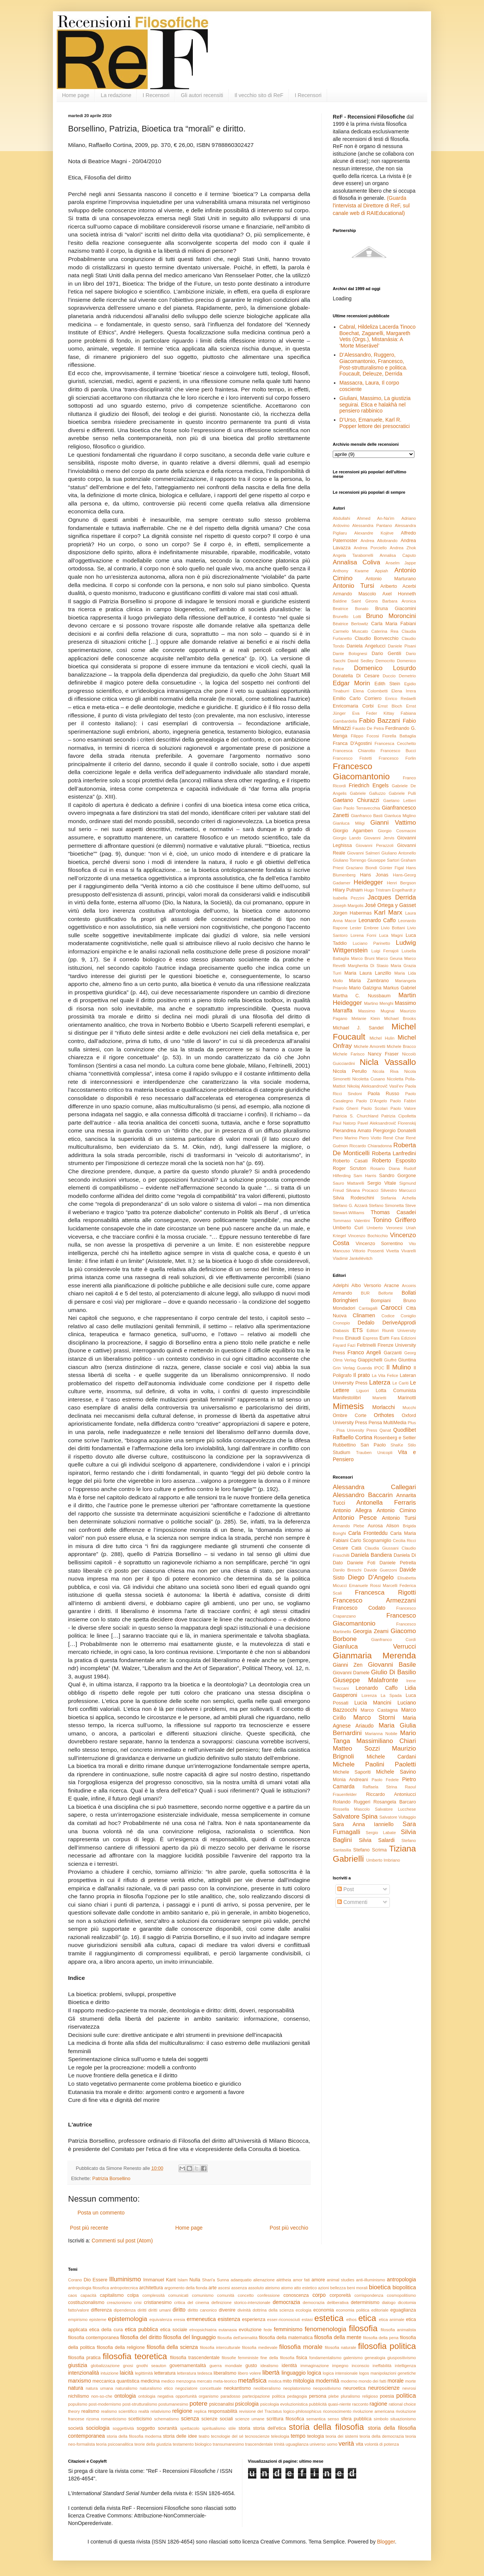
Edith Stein (387, 683)
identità (289, 2365)
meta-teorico (225, 2381)
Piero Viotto (370, 1138)
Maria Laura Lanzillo (367, 973)
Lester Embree (364, 928)
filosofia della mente (337, 2337)
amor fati (301, 2280)
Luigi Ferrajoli (385, 951)
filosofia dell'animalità (237, 2337)
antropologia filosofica (88, 2287)
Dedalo (366, 1323)
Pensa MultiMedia (387, 1422)
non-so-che (101, 2396)
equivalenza (160, 2319)
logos (364, 2373)
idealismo (269, 2365)
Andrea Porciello (370, 547)
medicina (150, 2381)
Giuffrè (390, 1360)
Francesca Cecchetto (395, 743)
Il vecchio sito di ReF (258, 95)
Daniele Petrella (398, 1562)
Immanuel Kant (159, 2279)
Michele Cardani (391, 1757)
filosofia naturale (340, 2347)
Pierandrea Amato (352, 1130)
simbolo (381, 2419)
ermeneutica (201, 2319)
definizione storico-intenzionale (240, 2302)
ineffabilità (381, 2365)
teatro (204, 2436)
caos (72, 2295)
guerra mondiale (225, 2365)
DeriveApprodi (399, 1323)
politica (406, 2395)
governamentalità (187, 2365)
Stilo (412, 1445)
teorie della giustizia (152, 2444)
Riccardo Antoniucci (391, 1794)
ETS (357, 1330)
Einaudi (353, 1338)
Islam (183, 2280)
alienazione (264, 2280)
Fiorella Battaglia (399, 736)
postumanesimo (173, 2404)
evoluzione (250, 2329)
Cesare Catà (347, 1548)
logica (314, 2373)
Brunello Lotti (347, 616)
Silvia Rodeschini (353, 1198)
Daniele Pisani (402, 646)
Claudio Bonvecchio (377, 638)
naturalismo (126, 2388)
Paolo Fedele (385, 1779)
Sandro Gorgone (397, 1175)
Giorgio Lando (347, 838)
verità (346, 2443)
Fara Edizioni (403, 1338)
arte (212, 2287)
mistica (275, 2381)
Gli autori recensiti (202, 95)
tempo (298, 2436)
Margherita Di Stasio (368, 965)
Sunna (223, 2280)
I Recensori (156, 95)
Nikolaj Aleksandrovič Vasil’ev (375, 1086)
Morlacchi (383, 1407)
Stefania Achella (398, 1198)
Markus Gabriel (399, 988)
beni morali (357, 2287)
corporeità (340, 2295)
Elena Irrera (403, 691)
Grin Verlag (344, 1368)
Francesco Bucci (398, 750)
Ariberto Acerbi (398, 586)
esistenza (229, 2319)
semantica (316, 2419)
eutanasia (228, 2329)
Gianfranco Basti (367, 815)
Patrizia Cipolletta (398, 1116)
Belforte (386, 1293)
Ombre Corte (349, 1415)
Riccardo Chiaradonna (370, 1146)
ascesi (224, 2287)
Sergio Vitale (381, 1183)
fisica (301, 2357)
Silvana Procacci (362, 1190)
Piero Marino (345, 1138)
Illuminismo (125, 2279)
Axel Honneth (399, 593)
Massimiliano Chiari (386, 1741)
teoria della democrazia (382, 2436)
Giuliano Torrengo (349, 860)
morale (396, 2381)
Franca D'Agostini (352, 743)
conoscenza (296, 2295)
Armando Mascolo (354, 593)
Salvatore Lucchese (395, 1809)
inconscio (360, 2365)
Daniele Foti (361, 1562)
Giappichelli (370, 1360)
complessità (153, 2295)
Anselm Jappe (401, 563)
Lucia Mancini (372, 1703)
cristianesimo (157, 2302)
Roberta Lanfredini (394, 1153)
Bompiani (381, 1300)
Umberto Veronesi (385, 1227)
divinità (244, 2310)
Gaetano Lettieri (399, 800)
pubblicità (318, 2404)
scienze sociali (217, 2418)
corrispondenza (368, 2295)
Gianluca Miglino (400, 815)
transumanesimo (228, 2444)
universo (318, 2444)
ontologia (125, 2396)
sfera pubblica (356, 2418)
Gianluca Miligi (349, 823)
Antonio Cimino (396, 1510)
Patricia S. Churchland (356, 1116)
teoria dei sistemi (342, 2436)
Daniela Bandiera (371, 1555)
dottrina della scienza (273, 2310)
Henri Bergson (401, 883)
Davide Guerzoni (380, 1570)
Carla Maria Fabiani (393, 623)
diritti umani (159, 2310)
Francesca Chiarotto (354, 750)
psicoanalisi (221, 2404)
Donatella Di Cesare (356, 675)
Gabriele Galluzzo (367, 793)
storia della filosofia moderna (134, 2436)
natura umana (99, 2388)
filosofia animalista (398, 2329)
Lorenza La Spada (381, 1695)
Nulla (194, 2279)
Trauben (364, 1452)
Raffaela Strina (380, 1787)
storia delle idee (180, 2436)
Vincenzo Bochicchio (368, 1235)
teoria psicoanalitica (114, 2444)
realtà (143, 2411)
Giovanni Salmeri (363, 853)
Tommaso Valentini (351, 1220)
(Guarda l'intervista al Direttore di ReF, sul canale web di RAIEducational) (371, 205)
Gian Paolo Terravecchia (356, 808)
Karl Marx (388, 912)
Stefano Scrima (370, 1850)
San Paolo (373, 1445)
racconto (360, 2404)
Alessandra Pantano (372, 525)
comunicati (178, 2295)
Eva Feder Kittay (373, 713)
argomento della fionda (185, 2287)
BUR (365, 1293)
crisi (137, 2302)
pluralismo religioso (359, 2396)
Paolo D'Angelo (371, 1101)
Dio (87, 2279)
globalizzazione (105, 2365)
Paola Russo (383, 1093)
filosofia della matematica (286, 2337)
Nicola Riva (385, 1071)
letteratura (165, 2373)
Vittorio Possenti (368, 1251)
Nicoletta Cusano (368, 1079)
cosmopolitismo (401, 2295)
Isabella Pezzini (348, 898)
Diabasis (341, 1330)
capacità (88, 2295)
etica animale (391, 2319)
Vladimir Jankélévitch (352, 1258)
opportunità (186, 2396)
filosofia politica (387, 2346)
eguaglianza (403, 2310)
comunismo (203, 2295)
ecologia (304, 2310)
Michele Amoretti (369, 1046)
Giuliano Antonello (399, 853)
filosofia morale (300, 2346)
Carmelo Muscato (350, 631)
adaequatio (241, 2280)
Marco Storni (374, 1717)
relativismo (160, 2411)
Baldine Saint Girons (355, 601)
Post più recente (89, 2228)
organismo (209, 2396)
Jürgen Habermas (352, 913)
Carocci (391, 1307)
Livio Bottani (393, 928)
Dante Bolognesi (350, 653)
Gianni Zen (348, 1665)
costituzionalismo (86, 2302)
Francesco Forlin (397, 758)
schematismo (166, 2419)
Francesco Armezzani (374, 1600)
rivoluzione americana (373, 2411)
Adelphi (341, 1285)
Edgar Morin (351, 683)
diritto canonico (202, 2310)
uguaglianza (296, 2444)
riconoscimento (337, 2411)
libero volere (249, 2373)
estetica (328, 2318)
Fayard (339, 1345)
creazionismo (119, 2302)
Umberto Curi (348, 1227)
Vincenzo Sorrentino (379, 1243)
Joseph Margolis (348, 905)
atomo (287, 2287)
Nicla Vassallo (388, 1062)
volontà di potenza (382, 2444)
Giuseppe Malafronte (365, 1680)
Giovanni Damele (351, 1672)
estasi (307, 2319)
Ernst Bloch (390, 706)
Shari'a (208, 2280)
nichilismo (78, 2396)
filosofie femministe (240, 2357)
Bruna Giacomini (395, 608)
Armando (342, 1293)
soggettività (123, 2428)
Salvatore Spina (355, 1816)
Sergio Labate (381, 1832)
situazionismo (403, 2419)
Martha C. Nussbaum (362, 995)
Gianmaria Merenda (374, 1655)
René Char (393, 1138)
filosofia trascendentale (195, 2357)
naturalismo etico (156, 2388)
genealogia (375, 2357)
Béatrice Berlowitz (350, 623)
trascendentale (259, 2444)
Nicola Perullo (350, 1071)
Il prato (361, 1375)
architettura (151, 2287)
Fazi (351, 1345)
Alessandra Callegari (374, 1487)
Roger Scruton (349, 1168)
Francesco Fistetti (352, 758)
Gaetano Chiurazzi (356, 800)
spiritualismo (213, 2428)
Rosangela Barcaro (394, 1802)
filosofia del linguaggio (189, 2337)
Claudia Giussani (382, 1548)
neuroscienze (384, 2388)
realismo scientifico (119, 2411)
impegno (340, 2365)
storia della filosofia (326, 2427)
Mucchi (409, 1407)
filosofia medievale (260, 2347)
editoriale (379, 2310)
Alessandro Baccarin (363, 1495)
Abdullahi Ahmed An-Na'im (363, 518)
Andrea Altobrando (379, 540)
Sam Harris (365, 1175)
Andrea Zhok (403, 547)
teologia (315, 2436)
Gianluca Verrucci (374, 1646)
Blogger (386, 2542)
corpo (319, 2295)
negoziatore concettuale (198, 2388)
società (75, 2428)
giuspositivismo (401, 2357)
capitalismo (112, 2295)
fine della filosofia (278, 2357)
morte (410, 2381)
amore (318, 2279)
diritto (178, 2310)
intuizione (109, 2373)
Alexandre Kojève (374, 533)
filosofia (363, 2328)
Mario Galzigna (365, 988)
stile (232, 2428)
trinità (279, 2444)
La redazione (116, 95)
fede (268, 2329)
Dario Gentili (386, 653)
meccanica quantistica (116, 2381)
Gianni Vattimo (393, 822)
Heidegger (368, 882)
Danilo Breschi (347, 1570)
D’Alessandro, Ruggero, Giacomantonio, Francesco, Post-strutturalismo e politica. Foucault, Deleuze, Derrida (374, 364)
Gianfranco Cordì (393, 1639)
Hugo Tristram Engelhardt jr (390, 890)
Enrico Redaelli (400, 698)
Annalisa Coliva (356, 562)
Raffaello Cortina (352, 1437)
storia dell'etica (269, 2428)
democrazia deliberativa (326, 2302)
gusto (251, 2365)
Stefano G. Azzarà (350, 1205)
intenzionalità (83, 2373)
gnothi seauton (151, 2365)
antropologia (401, 2279)
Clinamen (364, 1315)
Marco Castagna (379, 1710)
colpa (133, 2295)
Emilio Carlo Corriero (357, 698)
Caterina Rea (384, 631)
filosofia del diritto (140, 2337)
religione (182, 2411)
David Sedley (360, 660)
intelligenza (405, 2365)
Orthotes (384, 1415)
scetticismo (140, 2418)
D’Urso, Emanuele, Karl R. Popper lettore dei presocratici (375, 423)
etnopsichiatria (203, 2329)
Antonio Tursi (353, 585)
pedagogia (297, 2396)
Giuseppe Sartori (383, 860)
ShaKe (397, 1445)
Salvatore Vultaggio (397, 1817)
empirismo (78, 2319)
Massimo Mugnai (376, 1011)
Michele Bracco (401, 1046)
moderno (349, 2381)
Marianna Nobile (381, 1733)
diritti (142, 2310)
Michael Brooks (400, 1018)
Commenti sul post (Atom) (122, 2241)
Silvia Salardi (377, 1840)
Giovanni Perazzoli (375, 845)
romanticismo (113, 2419)
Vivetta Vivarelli (401, 1251)
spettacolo (189, 2428)
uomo (332, 2444)
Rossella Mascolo (351, 1809)
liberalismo (225, 2373)
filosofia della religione (121, 2347)
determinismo (365, 2302)
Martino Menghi (379, 1003)
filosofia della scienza (172, 2347)
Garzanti (393, 1352)
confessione (268, 2295)
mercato (204, 2381)
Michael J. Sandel (358, 1028)
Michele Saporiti (352, 1772)
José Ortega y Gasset (390, 905)
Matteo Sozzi (356, 1748)
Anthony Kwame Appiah (360, 571)
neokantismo (237, 2388)
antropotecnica (124, 2287)
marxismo (79, 2381)
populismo (77, 2404)
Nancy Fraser (383, 1054)
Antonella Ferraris (386, 1502)
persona (317, 2396)
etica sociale (173, 2329)
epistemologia (127, 2319)
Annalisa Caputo (398, 555)
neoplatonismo (297, 2388)
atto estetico (305, 2287)
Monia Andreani (350, 1779)
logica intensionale (340, 2373)
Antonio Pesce (355, 1517)
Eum (384, 1338)
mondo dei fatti (372, 2381)
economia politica (352, 2310)
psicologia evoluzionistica (284, 2404)
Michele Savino (396, 1772)
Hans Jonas (374, 875)
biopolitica (404, 2287)
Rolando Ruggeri (351, 1802)
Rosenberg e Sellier (395, 1437)
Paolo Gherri (345, 1108)
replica (200, 2411)
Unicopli (384, 1452)
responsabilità (222, 2411)
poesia (387, 2396)
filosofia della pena (381, 2337)
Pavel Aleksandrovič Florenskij (387, 1123)
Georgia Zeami (370, 1631)
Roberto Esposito (394, 1160)
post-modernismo (104, 2404)
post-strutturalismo (140, 2404)
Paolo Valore (403, 1108)
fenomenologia (325, 2329)
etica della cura (106, 2329)
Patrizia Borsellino (111, 2178)
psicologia (247, 2404)
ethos (351, 2319)
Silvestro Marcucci (398, 1190)
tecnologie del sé (227, 2436)
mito (287, 2381)
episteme (97, 2319)
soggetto (146, 2428)
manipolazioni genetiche (393, 2373)
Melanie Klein (366, 1018)
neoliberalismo (267, 2388)
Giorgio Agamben (353, 830)
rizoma (92, 2419)
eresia (179, 2319)
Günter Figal (391, 867)
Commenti (352, 1902)
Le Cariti (400, 1383)
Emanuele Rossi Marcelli (373, 1585)
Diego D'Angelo (371, 1577)
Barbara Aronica (399, 601)
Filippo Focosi (365, 736)
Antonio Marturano (391, 578)
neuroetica (354, 2388)
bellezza (338, 2287)
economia (323, 2310)
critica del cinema (191, 2302)
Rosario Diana (385, 1168)
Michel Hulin (381, 1038)
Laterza (379, 1382)
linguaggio (293, 2373)
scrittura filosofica (285, 2418)
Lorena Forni (363, 935)
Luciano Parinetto (371, 943)
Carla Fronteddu (368, 1533)
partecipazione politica (263, 2396)
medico (168, 2381)
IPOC (379, 1368)
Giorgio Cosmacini (397, 830)
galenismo (353, 2357)
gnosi (128, 2365)
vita (359, 2444)
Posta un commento (101, 2213)
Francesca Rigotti (385, 1592)
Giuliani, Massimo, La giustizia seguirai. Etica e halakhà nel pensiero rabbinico (375, 404)
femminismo (288, 2329)
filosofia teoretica (135, 2356)
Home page (75, 95)
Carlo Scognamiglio (370, 1540)
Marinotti (407, 1397)
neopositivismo (327, 2388)
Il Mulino (398, 1367)
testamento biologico (192, 2444)
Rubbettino (344, 1445)
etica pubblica (141, 2329)
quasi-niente (339, 2404)
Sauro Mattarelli (348, 1183)
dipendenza (125, 2310)
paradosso (230, 2396)
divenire (227, 2310)
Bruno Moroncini (391, 616)
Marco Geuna (389, 958)
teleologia (280, 2436)
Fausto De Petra (368, 728)
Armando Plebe (348, 1526)
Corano (75, 2280)
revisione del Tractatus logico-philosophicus (280, 2411)
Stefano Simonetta (386, 1205)
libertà (271, 2372)
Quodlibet (404, 1430)
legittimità (144, 2373)
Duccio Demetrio (399, 676)
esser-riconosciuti (283, 2319)
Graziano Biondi (361, 867)
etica (367, 2318)
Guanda (364, 1368)
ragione (378, 2404)
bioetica (380, 2287)
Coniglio (408, 1315)
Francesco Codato (359, 1608)
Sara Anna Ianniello (363, 1824)
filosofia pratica (84, 2357)
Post (345, 1889)
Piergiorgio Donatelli (394, 1130)
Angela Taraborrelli (353, 555)
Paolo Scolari (374, 1108)
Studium (341, 1452)
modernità (327, 2381)
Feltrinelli (366, 1345)
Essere (100, 2279)
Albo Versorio (366, 1285)
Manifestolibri (347, 1397)
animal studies (340, 2280)
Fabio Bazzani (379, 720)
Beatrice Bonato (350, 608)
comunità (225, 2295)
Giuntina (407, 1360)
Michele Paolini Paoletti (374, 1764)
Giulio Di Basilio (393, 1672)
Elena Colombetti (370, 691)
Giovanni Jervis (379, 838)
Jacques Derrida (392, 897)
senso (333, 2419)
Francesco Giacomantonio (361, 771)
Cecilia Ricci (404, 1540)
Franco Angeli (364, 1352)
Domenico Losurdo (385, 668)
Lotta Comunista (396, 1390)
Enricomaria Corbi (353, 706)
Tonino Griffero (394, 1220)
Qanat (385, 1430)
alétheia (283, 2280)
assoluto (256, 2287)
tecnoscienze (257, 2436)
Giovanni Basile (392, 1664)
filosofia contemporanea (93, 2337)
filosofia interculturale (220, 2347)
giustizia (77, 2365)
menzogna (185, 2381)
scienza (190, 2418)
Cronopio (341, 1323)
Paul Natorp (344, 1123)
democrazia (286, 2302)
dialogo (389, 2302)
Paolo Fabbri (403, 1101)
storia (244, 2428)
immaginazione (314, 2365)
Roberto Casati (350, 1161)
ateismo (272, 2287)
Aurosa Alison (383, 1525)
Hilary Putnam (348, 890)
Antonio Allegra (352, 1510)
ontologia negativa (156, 2396)
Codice (388, 1315)
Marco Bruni (362, 958)
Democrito (385, 660)
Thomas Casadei (393, 1212)
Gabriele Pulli (402, 793)
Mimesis (348, 1406)
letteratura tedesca (194, 2373)
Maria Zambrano (369, 980)
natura (75, 2388)
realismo (90, 2411)
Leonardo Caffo (377, 920)
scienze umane (250, 2419)
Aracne (391, 1285)
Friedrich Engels (368, 785)
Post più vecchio (289, 2228)
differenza (101, 2310)
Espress (370, 1338)
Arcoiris (409, 1285)
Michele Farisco (349, 1054)
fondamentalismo (325, 2357)
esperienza (253, 2319)
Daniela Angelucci (365, 646)
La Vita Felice (385, 1375)
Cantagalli (368, 1308)
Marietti (379, 1397)
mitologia (303, 2381)
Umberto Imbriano (383, 1860)
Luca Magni (391, 935)
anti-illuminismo (370, 2280)
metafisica (252, 2380)
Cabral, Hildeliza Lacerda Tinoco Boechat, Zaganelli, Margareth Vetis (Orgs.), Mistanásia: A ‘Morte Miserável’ (378, 336)
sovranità (167, 2428)
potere (198, 2403)
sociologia (98, 2428)
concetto (246, 2295)
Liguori (362, 1390)
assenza (239, 2287)
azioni (323, 2287)
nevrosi (409, 2388)
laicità (126, 2373)
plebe (333, 2396)
